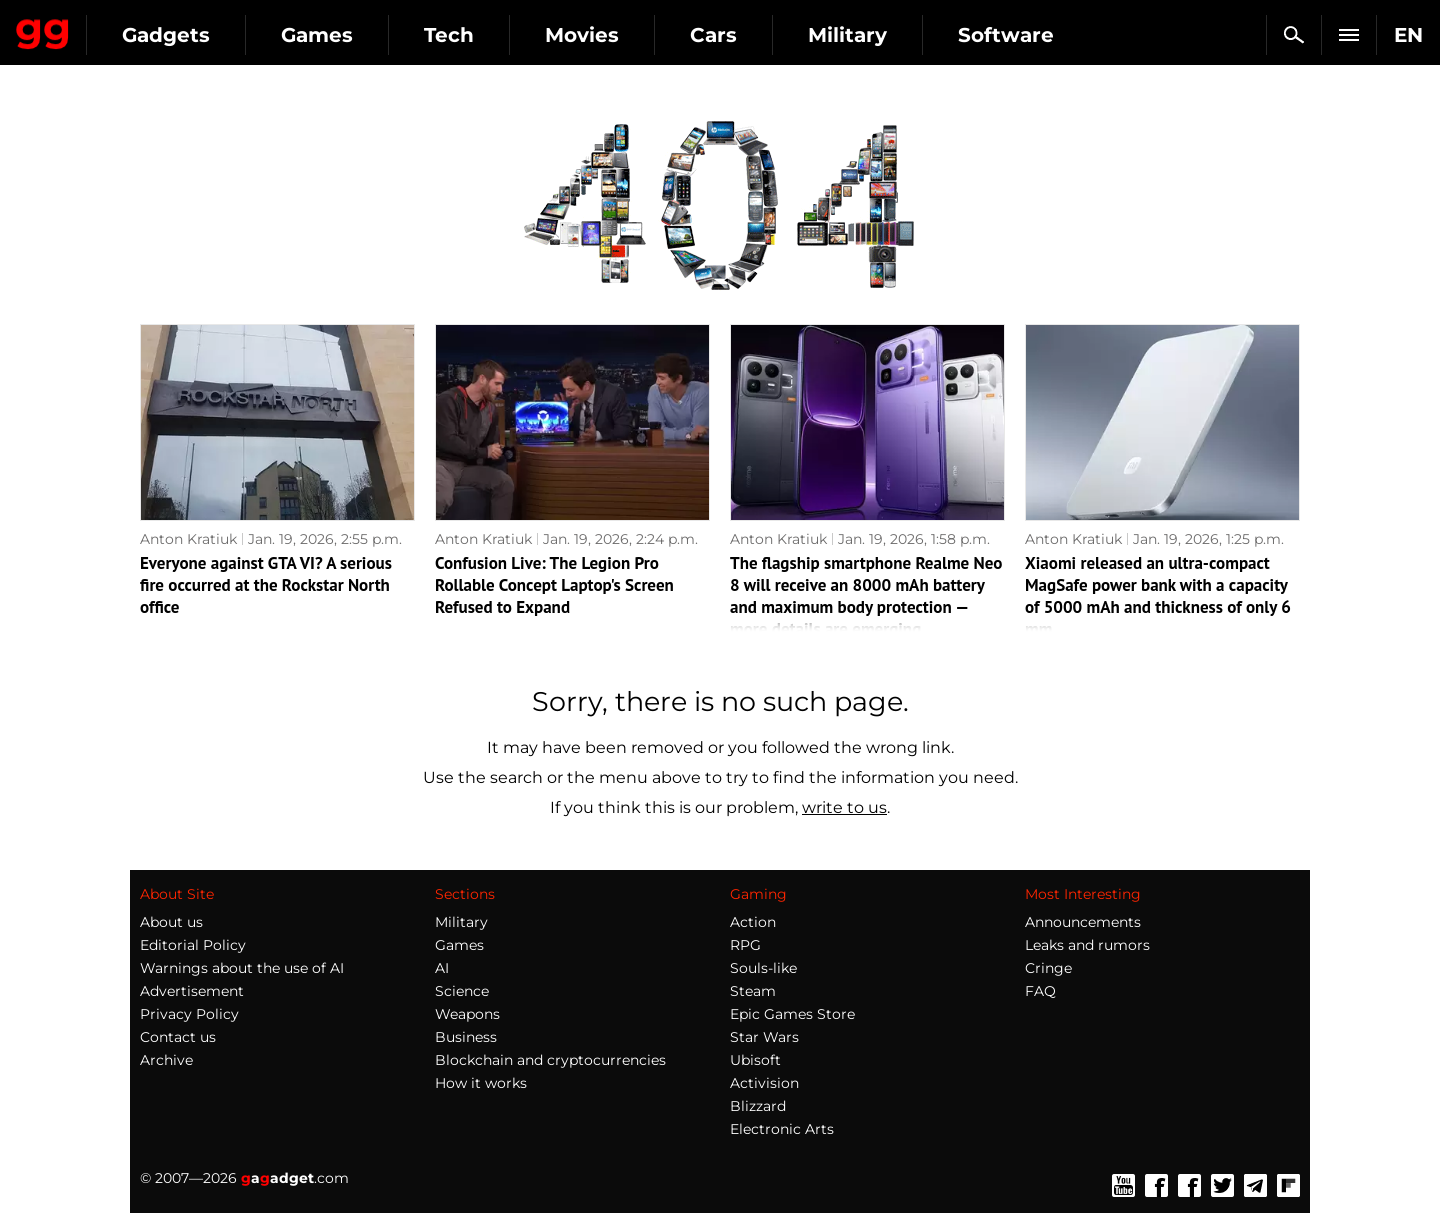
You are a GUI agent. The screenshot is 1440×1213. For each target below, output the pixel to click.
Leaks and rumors (1087, 945)
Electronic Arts (782, 1129)
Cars (896, 35)
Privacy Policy (189, 1014)
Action (753, 922)
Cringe (1048, 968)
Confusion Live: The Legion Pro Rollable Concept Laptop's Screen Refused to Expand (554, 585)
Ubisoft (755, 1060)
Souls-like (763, 968)
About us (171, 922)
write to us (844, 807)
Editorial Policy (193, 945)
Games (500, 35)
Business (466, 1037)
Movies (765, 35)
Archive (166, 1060)
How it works (481, 1083)
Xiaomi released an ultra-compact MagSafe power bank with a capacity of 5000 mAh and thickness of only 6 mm (1158, 596)
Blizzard (758, 1106)
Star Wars (764, 1037)
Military (1030, 35)
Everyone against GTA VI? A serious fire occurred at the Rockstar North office (266, 585)
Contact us (178, 1037)
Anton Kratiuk (188, 539)
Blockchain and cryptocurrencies (550, 1060)
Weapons (467, 1014)
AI (442, 968)
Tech (632, 35)
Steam (753, 991)
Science (462, 991)
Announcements (1083, 922)
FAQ (1040, 991)
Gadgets (349, 35)
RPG (745, 945)
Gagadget (134, 26)
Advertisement (192, 991)
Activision (764, 1083)
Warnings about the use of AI (242, 968)
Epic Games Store (792, 1014)
